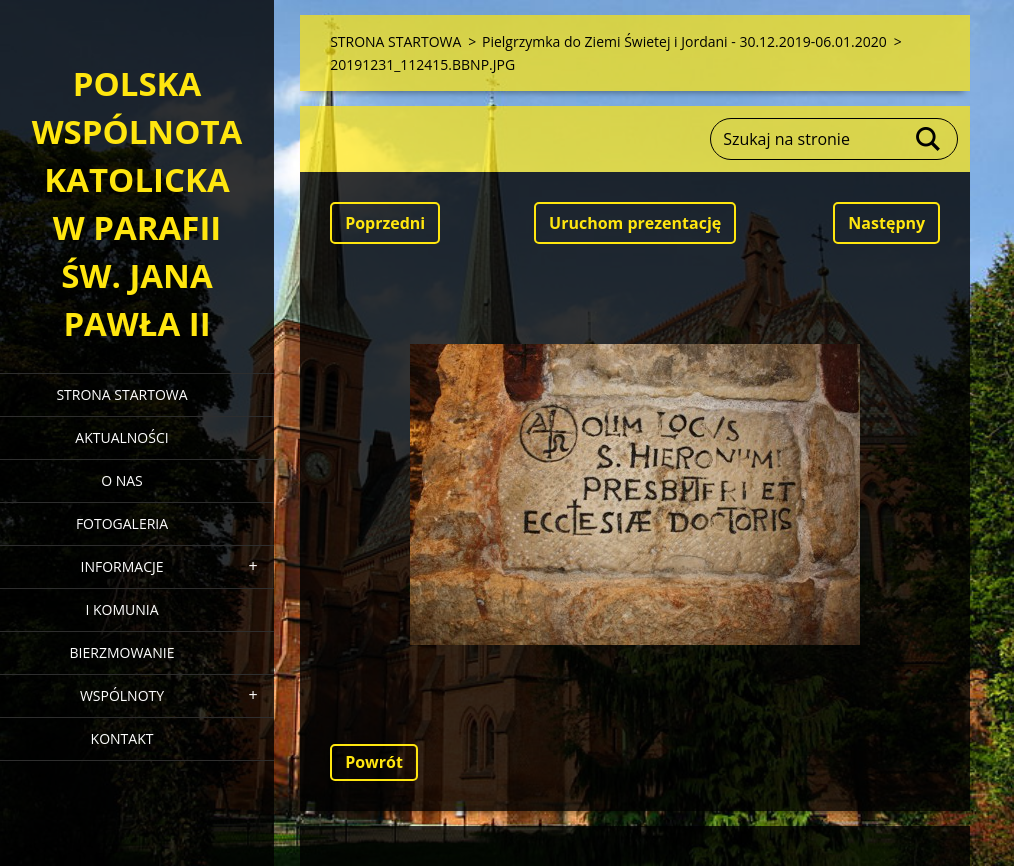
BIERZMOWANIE (122, 652)
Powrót (374, 762)
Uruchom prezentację (635, 223)
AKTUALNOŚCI (121, 437)
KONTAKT (122, 738)
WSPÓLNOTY (122, 695)
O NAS (122, 480)
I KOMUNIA (121, 609)
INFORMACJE (121, 566)
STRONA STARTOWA (121, 394)
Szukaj (929, 139)
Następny (886, 223)
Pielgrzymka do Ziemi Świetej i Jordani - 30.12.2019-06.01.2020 (684, 41)
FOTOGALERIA (122, 523)
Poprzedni (385, 223)
